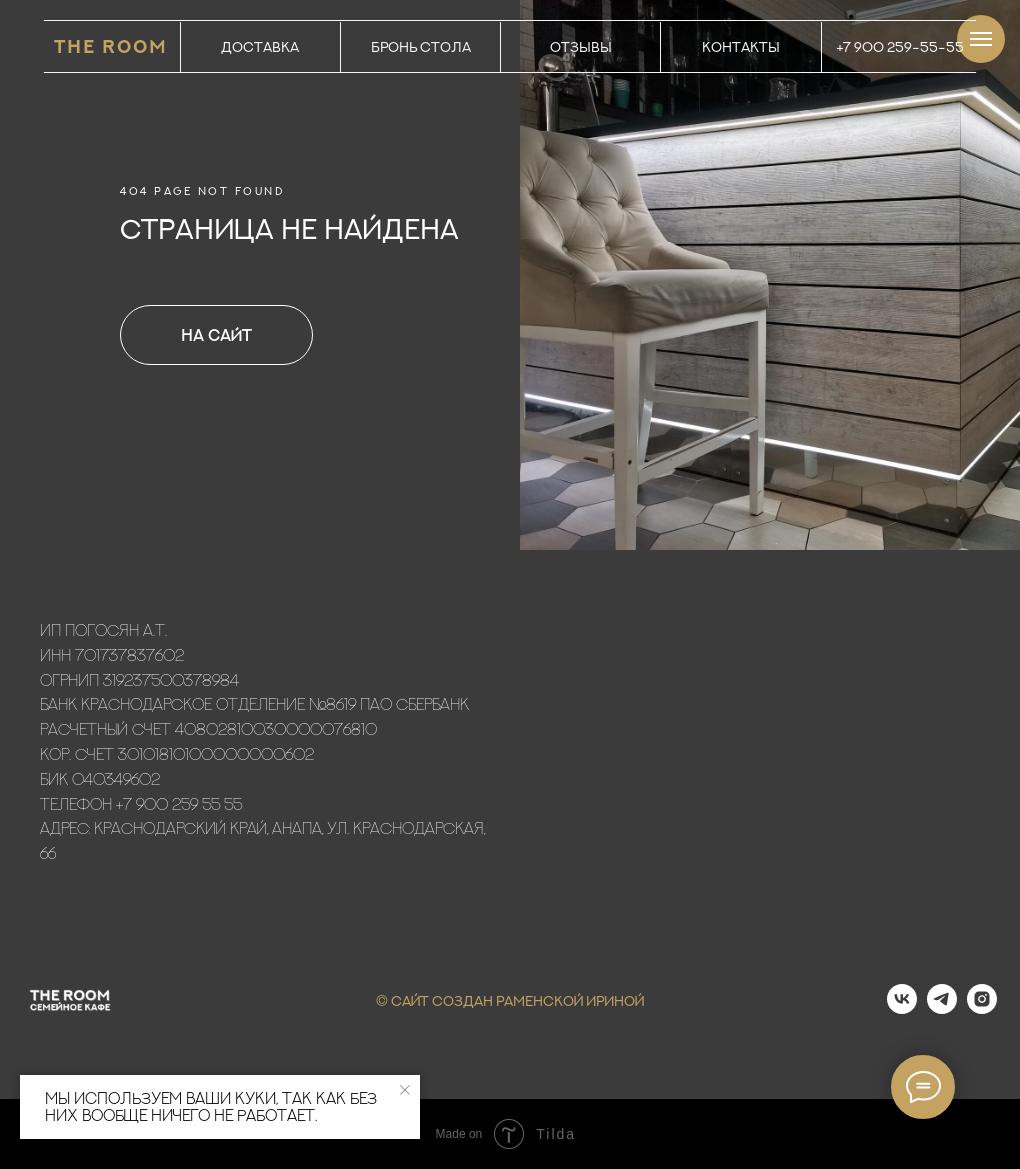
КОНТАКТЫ (741, 46)
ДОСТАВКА (260, 46)
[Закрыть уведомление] (405, 1090)
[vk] (902, 1008)
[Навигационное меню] (981, 39)
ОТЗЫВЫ (581, 46)
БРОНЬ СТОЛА (421, 46)
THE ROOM (111, 46)
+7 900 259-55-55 (900, 46)
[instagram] (982, 1008)
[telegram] (942, 1008)
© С (389, 1000)
